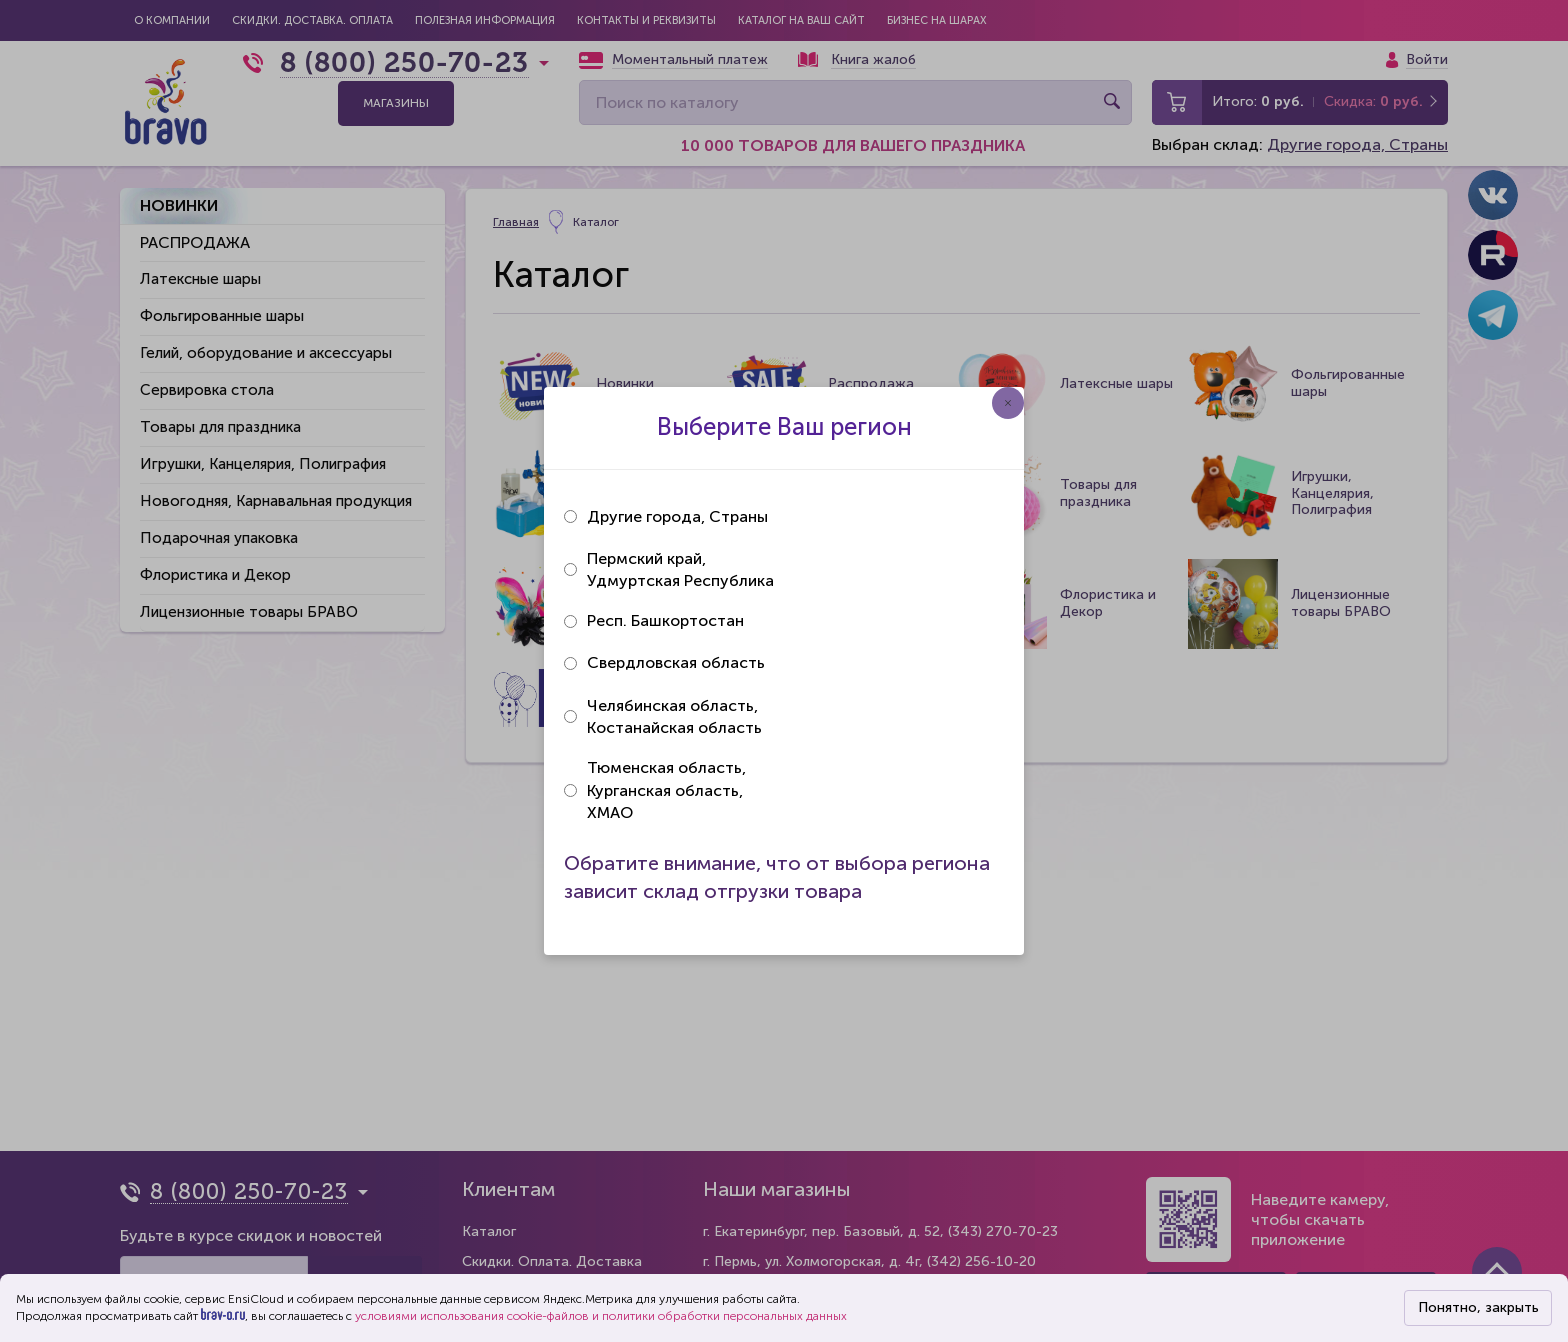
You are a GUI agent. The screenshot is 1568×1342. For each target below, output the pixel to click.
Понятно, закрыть (1478, 1307)
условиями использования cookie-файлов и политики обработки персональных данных (601, 1316)
